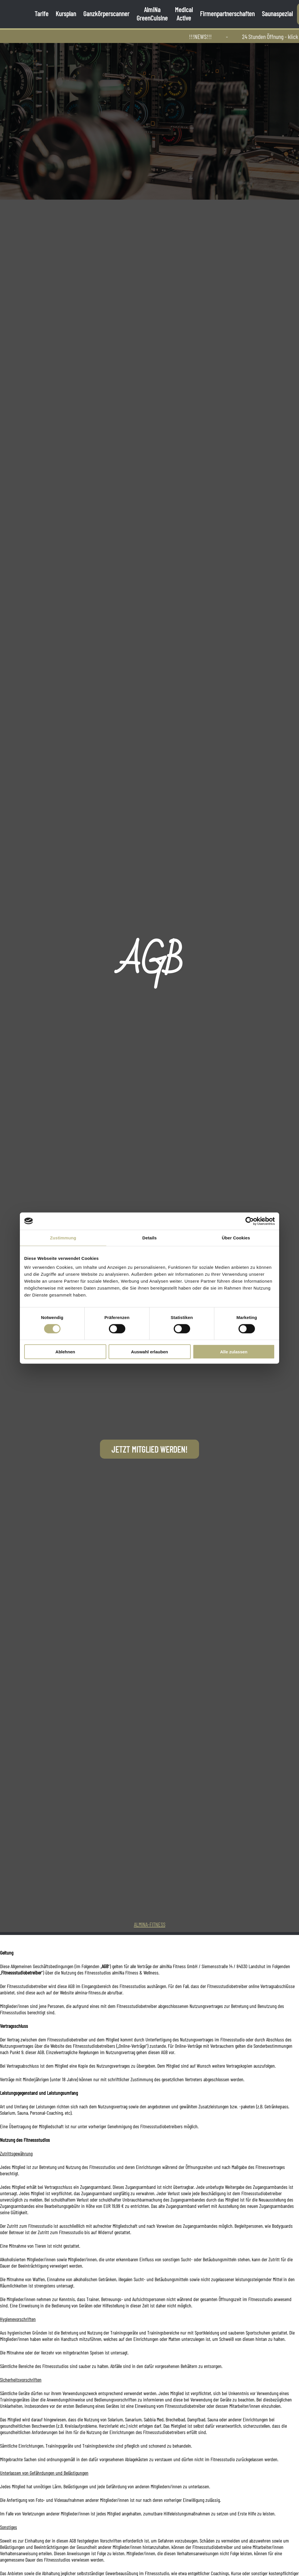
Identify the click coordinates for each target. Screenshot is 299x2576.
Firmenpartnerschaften (227, 13)
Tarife (41, 13)
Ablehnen (65, 1351)
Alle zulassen (233, 1351)
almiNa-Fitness (149, 1924)
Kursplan (66, 13)
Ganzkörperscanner (106, 13)
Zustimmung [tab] (63, 1237)
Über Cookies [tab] (236, 1237)
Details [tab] (149, 1237)
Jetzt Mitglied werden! (149, 1449)
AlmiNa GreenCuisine (152, 13)
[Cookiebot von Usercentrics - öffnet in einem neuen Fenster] (249, 1221)
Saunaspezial (277, 13)
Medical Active (184, 13)
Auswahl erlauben (149, 1351)
